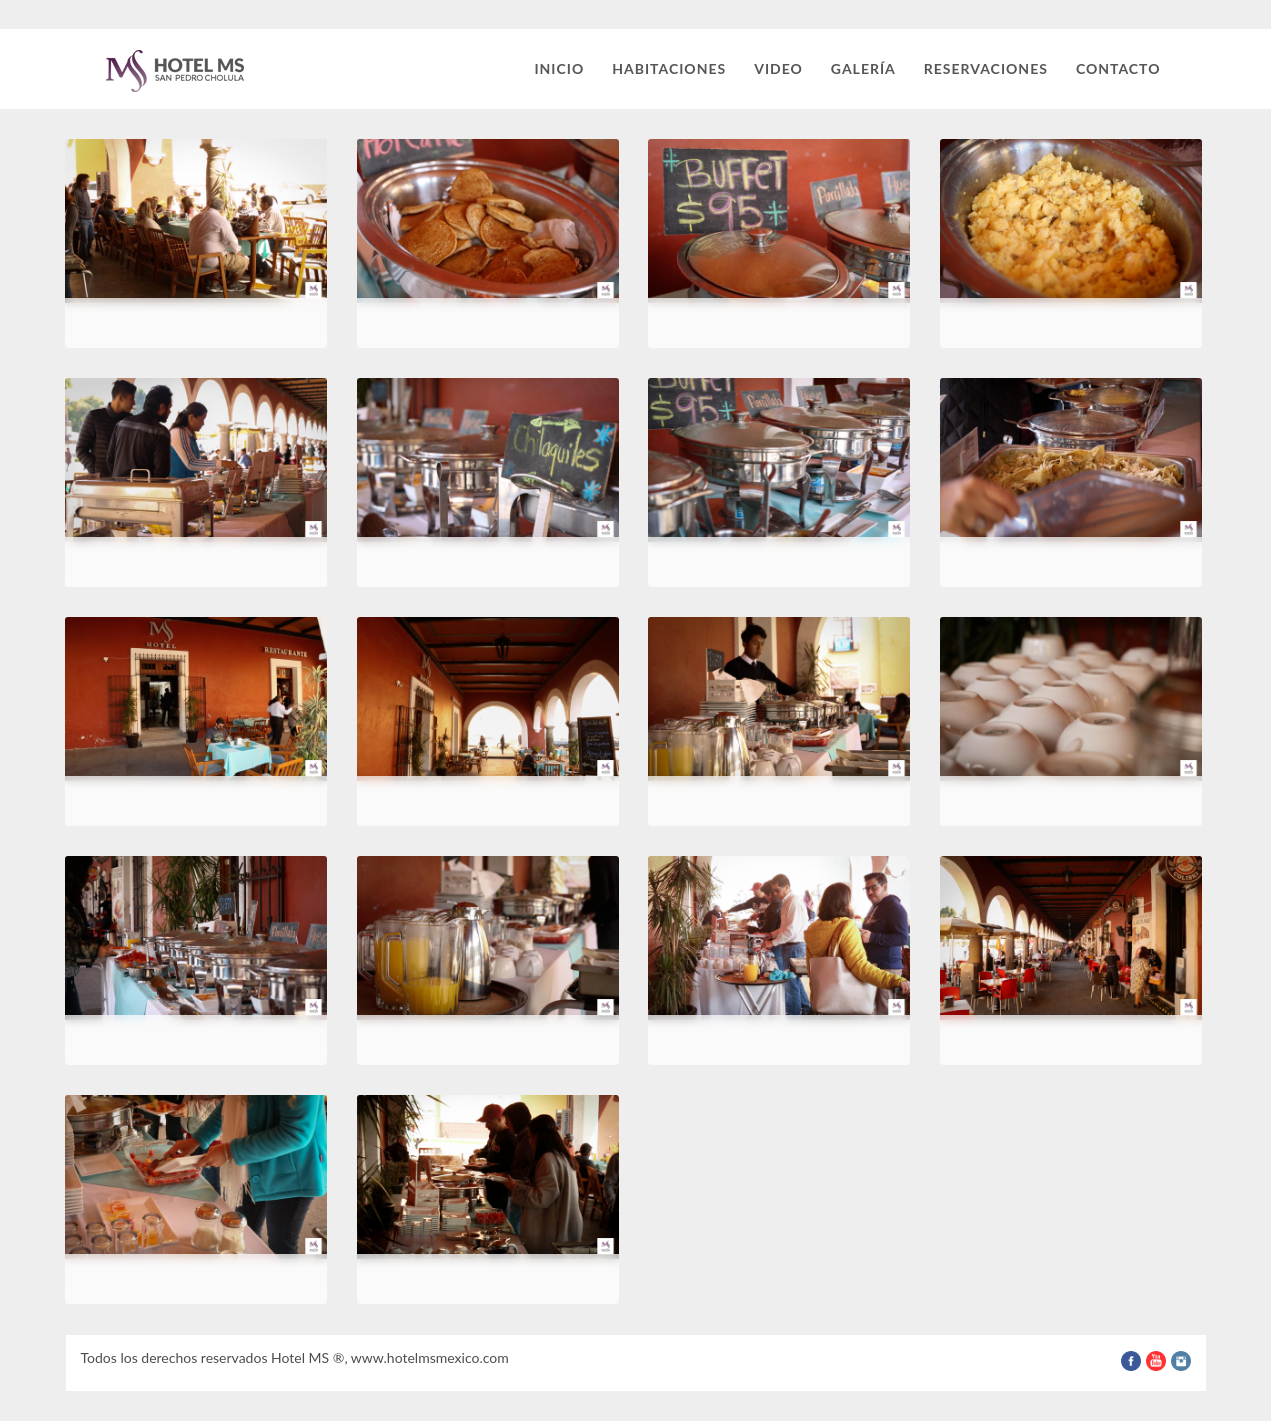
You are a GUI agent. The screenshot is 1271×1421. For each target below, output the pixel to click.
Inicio (559, 68)
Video (778, 68)
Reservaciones (986, 68)
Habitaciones (669, 68)
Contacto (1118, 68)
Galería (863, 68)
